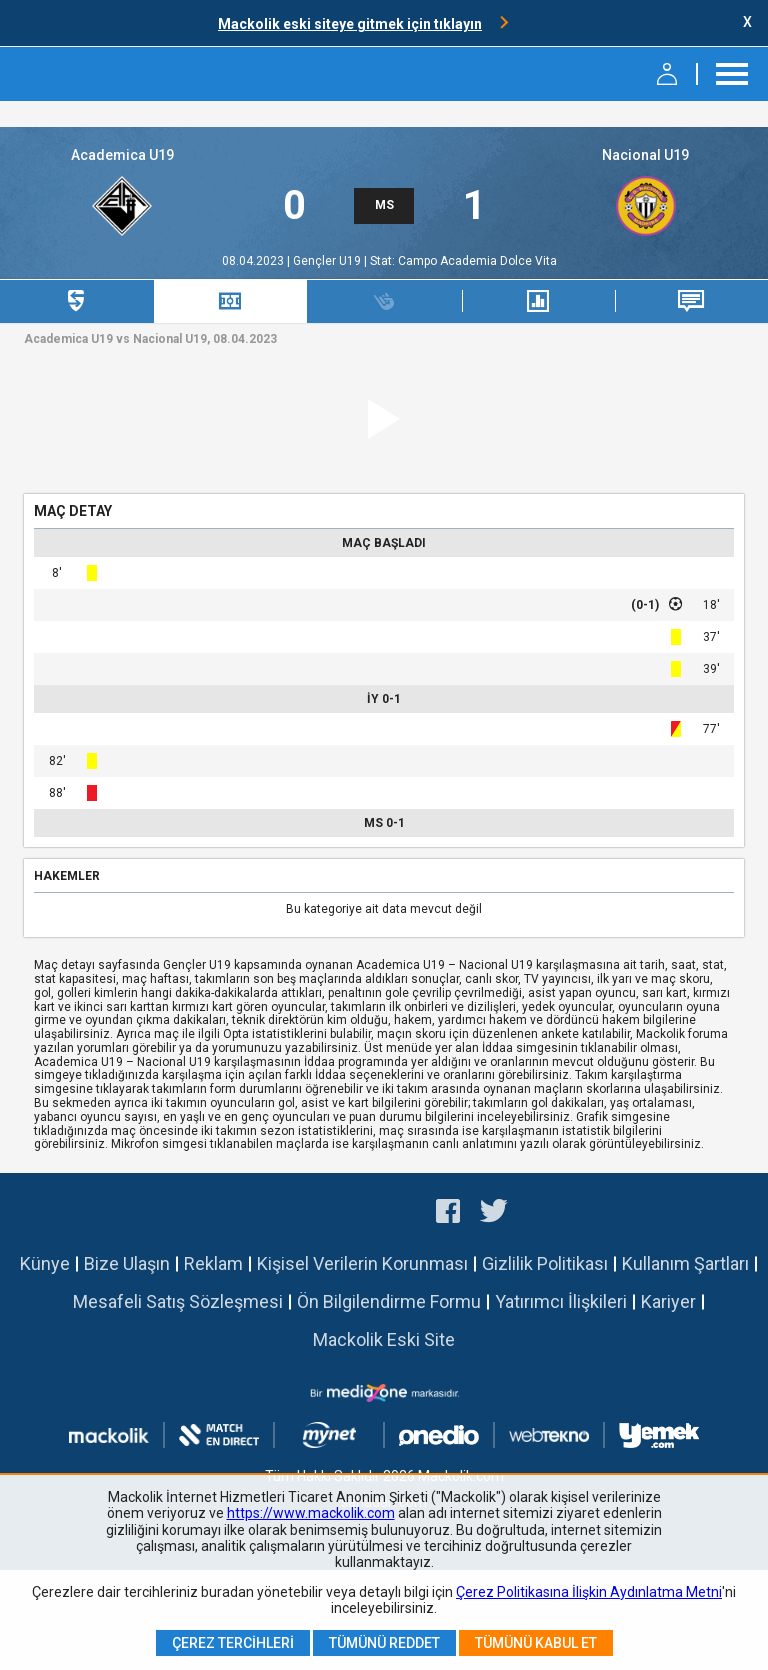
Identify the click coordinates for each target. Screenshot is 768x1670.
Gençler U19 (328, 261)
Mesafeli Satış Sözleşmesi (178, 1301)
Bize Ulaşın (127, 1263)
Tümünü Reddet (384, 1643)
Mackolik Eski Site (384, 1339)
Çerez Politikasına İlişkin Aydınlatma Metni (589, 1592)
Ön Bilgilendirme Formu (389, 1301)
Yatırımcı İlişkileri (561, 1301)
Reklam (213, 1263)
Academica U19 (122, 155)
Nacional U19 (645, 155)
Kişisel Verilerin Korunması (362, 1263)
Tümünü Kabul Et (536, 1643)
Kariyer (668, 1301)
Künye (45, 1263)
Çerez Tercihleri (233, 1643)
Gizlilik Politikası (545, 1263)
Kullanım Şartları (685, 1263)
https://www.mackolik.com (311, 1513)
